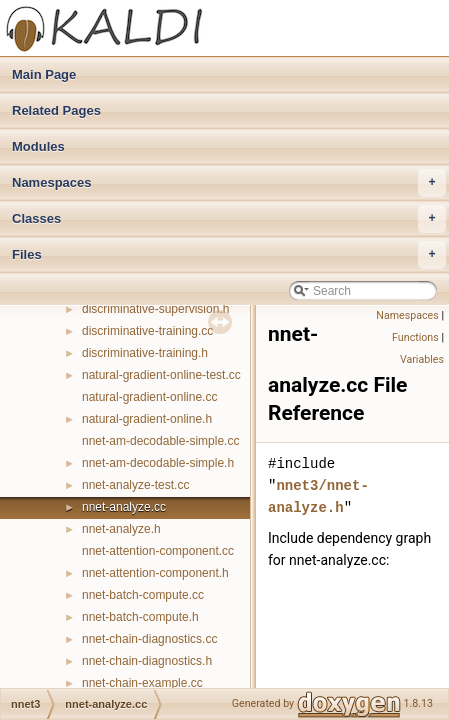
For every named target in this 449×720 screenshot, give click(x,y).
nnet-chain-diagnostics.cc (149, 639)
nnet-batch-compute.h (140, 617)
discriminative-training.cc (147, 331)
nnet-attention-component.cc (158, 551)
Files (229, 255)
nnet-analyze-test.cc (135, 485)
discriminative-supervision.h (155, 309)
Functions (415, 337)
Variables (422, 359)
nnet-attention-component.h (155, 573)
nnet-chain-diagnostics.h (147, 661)
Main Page (44, 74)
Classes (229, 219)
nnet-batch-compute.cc (143, 595)
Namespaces (229, 183)
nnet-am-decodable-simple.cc (160, 441)
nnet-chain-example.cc (142, 683)
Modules (38, 146)
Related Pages (56, 110)
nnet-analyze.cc (124, 507)
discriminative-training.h (145, 353)
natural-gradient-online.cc (149, 397)
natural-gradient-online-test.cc (161, 375)
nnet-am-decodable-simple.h (158, 463)
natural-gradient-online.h (147, 419)
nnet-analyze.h (121, 529)
